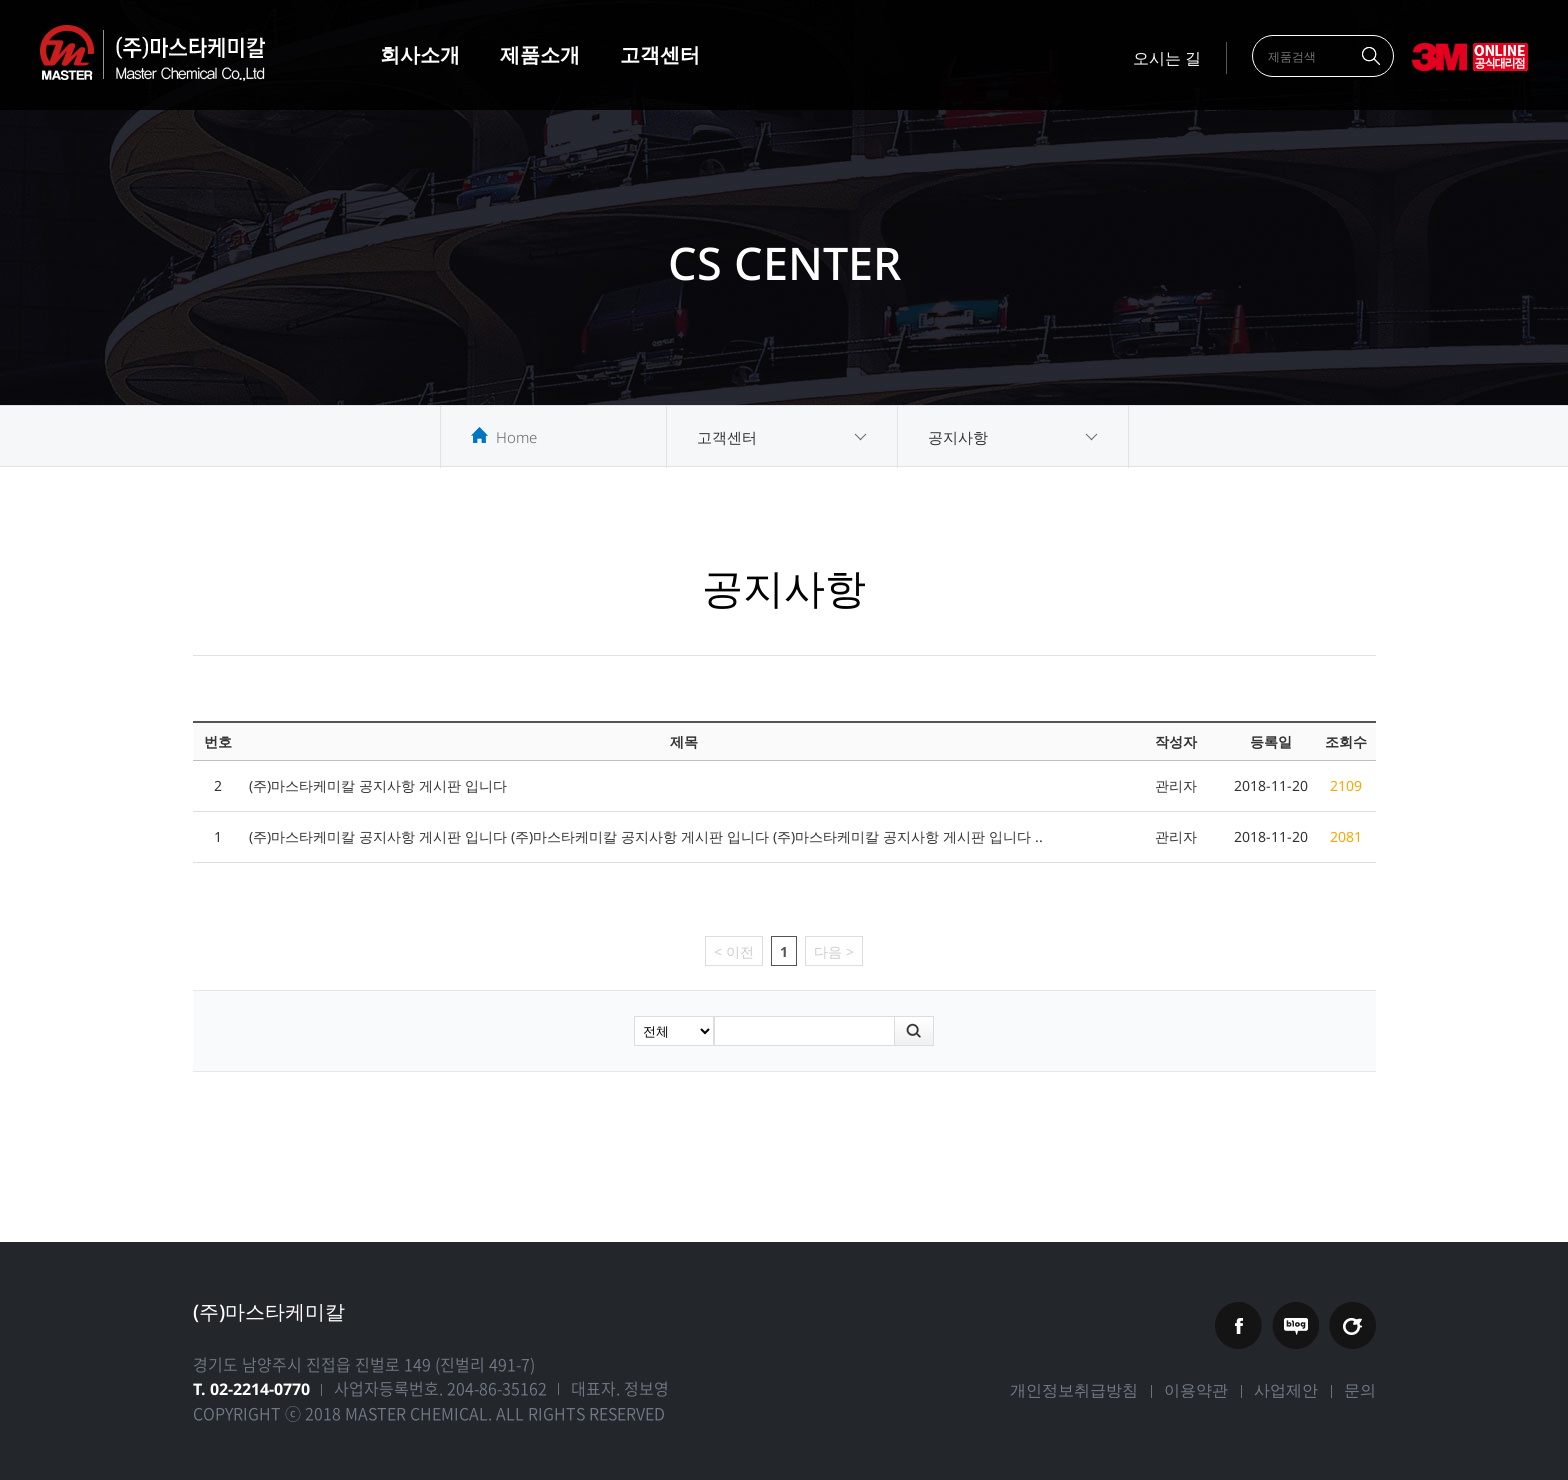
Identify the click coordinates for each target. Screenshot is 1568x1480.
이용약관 (1196, 1390)
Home (516, 437)
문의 (1360, 1390)
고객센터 (660, 54)
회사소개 (420, 54)
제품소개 (540, 54)
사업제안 (1286, 1390)
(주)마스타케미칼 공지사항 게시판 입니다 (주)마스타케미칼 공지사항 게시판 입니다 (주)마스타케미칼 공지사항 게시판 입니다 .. (646, 836)
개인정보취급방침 (1074, 1390)
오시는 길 (1167, 58)
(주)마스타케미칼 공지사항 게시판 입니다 (378, 785)
